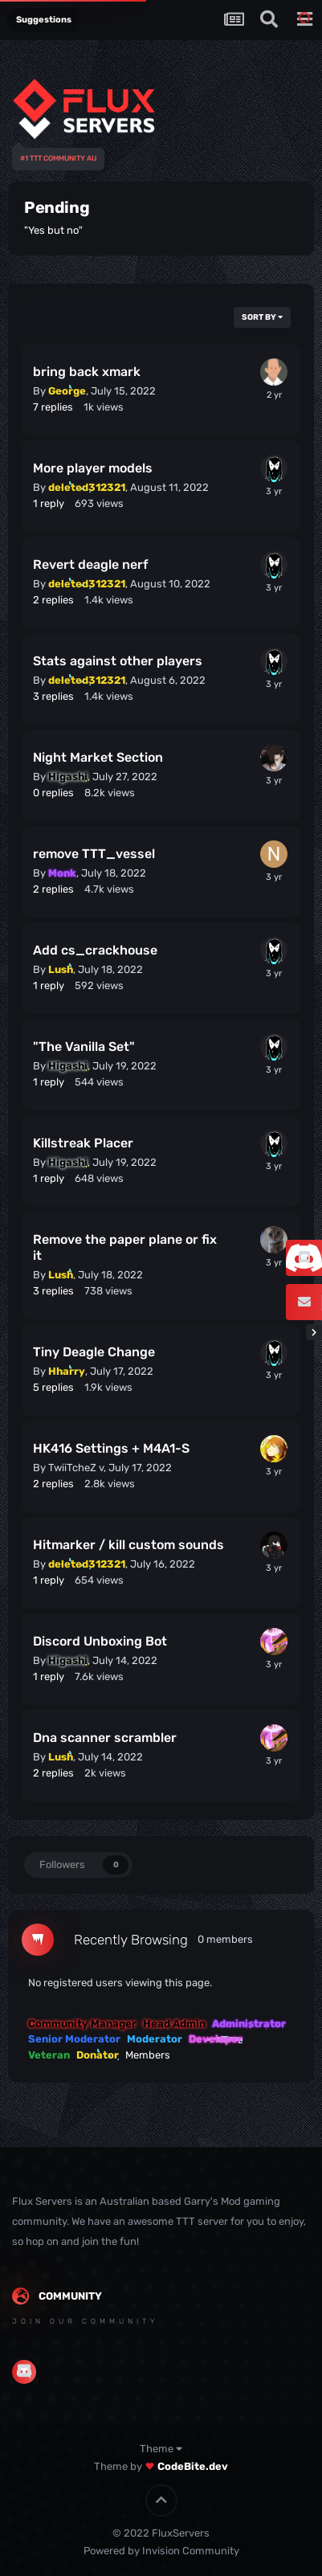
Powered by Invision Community (161, 2551)
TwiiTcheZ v (76, 1468)
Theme (161, 2449)
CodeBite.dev (192, 2466)
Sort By (262, 317)
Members (147, 2055)
